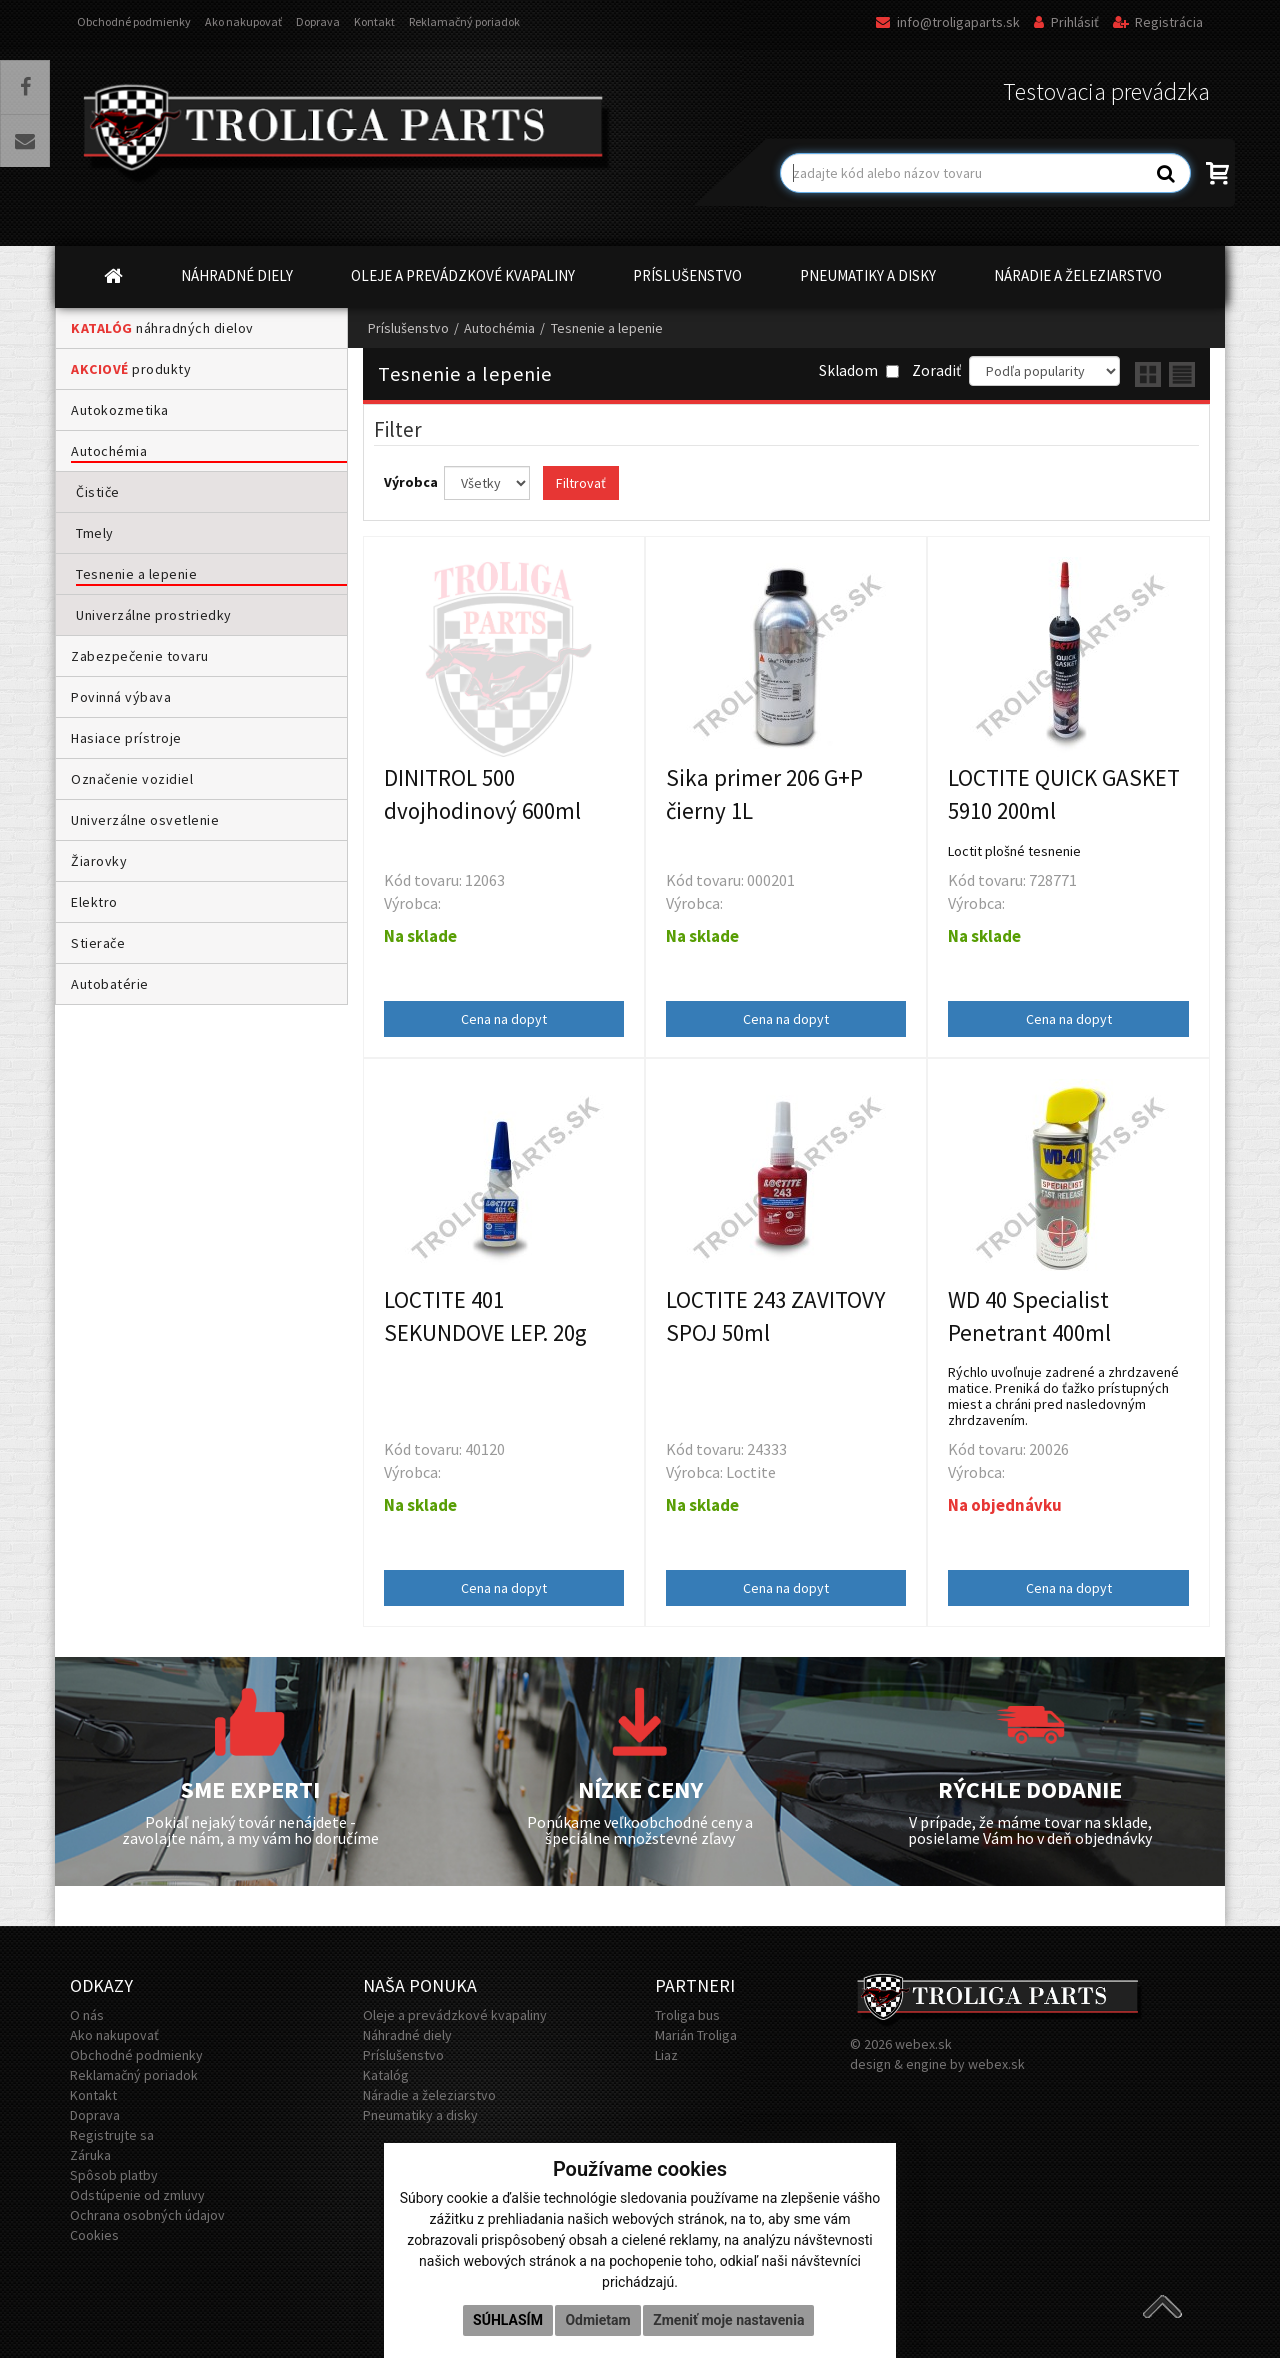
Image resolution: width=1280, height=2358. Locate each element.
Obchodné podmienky (134, 21)
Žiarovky (99, 861)
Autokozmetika (120, 410)
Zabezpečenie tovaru (140, 656)
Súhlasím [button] (508, 2320)
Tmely (95, 533)
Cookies (94, 2235)
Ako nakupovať (243, 21)
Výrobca (412, 482)
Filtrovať (581, 483)
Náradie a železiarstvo (429, 2095)
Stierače (98, 943)
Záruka (90, 2155)
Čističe (98, 492)
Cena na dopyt (504, 1019)
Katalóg (386, 2075)
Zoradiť (936, 370)
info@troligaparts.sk (948, 22)
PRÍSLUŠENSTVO (687, 275)
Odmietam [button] (597, 2320)
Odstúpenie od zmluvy (137, 2195)
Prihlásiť (1066, 22)
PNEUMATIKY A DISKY (868, 275)
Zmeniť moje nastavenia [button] (728, 2320)
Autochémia (109, 451)
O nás (87, 2015)
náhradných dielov (162, 328)
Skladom (859, 370)
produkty (131, 369)
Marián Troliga (696, 2035)
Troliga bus (687, 2015)
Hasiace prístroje (126, 738)
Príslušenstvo (408, 328)
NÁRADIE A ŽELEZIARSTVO (1078, 275)
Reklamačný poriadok (464, 21)
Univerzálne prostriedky (154, 615)
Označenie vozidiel (132, 779)
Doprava (318, 21)
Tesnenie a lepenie (136, 574)
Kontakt (374, 21)
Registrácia (1158, 22)
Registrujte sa (112, 2135)
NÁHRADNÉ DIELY (237, 275)
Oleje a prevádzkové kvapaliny (455, 2015)
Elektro (94, 902)
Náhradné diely (407, 2035)
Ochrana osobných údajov (147, 2215)
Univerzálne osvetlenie (145, 820)
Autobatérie (110, 984)
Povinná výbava (121, 697)
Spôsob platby (114, 2175)
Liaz (666, 2055)
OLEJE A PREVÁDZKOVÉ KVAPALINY (463, 275)
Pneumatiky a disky (420, 2115)
